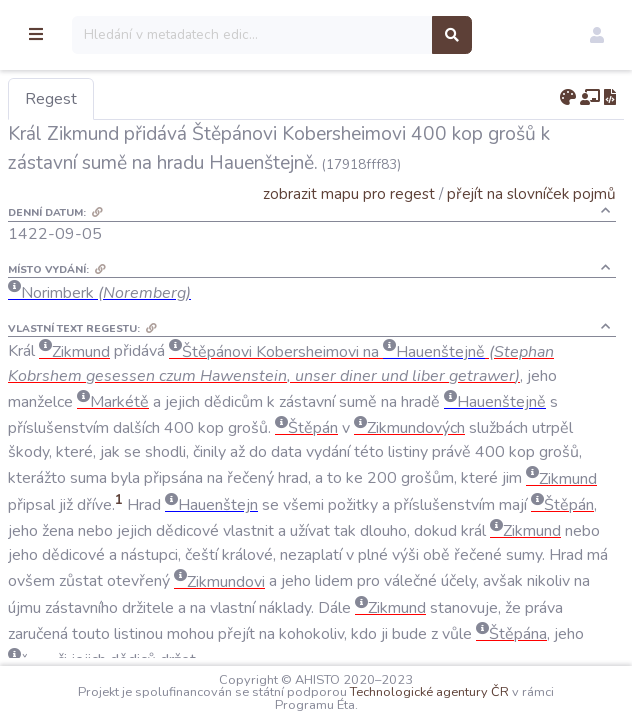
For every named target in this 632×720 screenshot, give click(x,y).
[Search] (356, 35)
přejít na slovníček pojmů (531, 193)
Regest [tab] (155, 99)
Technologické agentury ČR (481, 692)
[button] (597, 35)
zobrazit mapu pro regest (349, 193)
